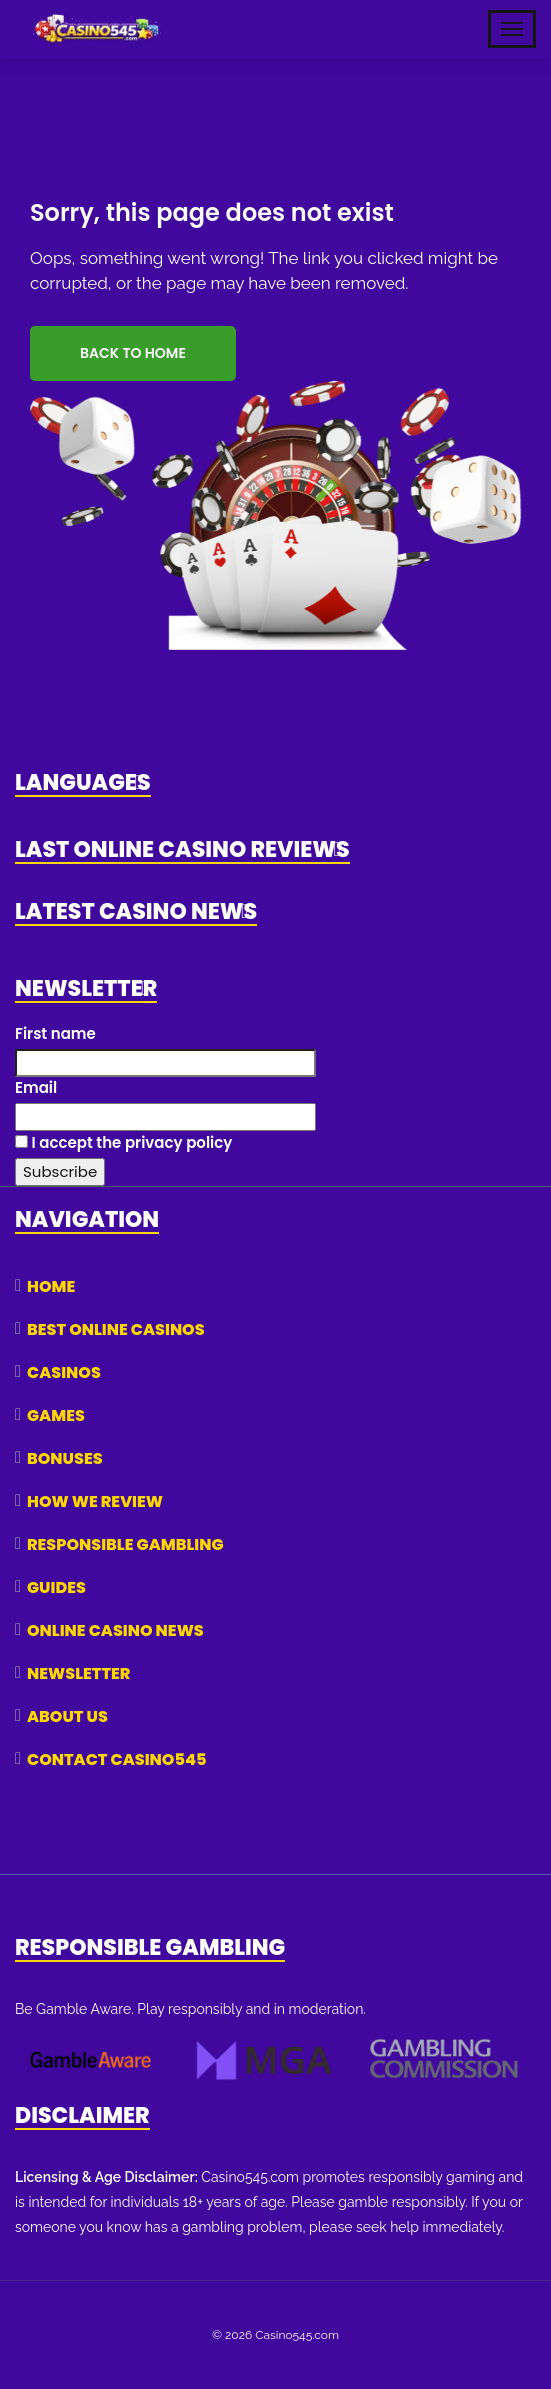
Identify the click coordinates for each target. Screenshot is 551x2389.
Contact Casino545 (116, 1759)
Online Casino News (115, 1630)
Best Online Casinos (116, 1329)
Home (51, 1286)
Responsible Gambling (125, 1544)
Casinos (64, 1372)
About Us (67, 1716)
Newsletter (78, 1673)
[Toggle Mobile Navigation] (512, 29)
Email (36, 1087)
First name (55, 1033)
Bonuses (65, 1458)
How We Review (95, 1501)
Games (56, 1415)
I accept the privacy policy (123, 1142)
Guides (56, 1587)
